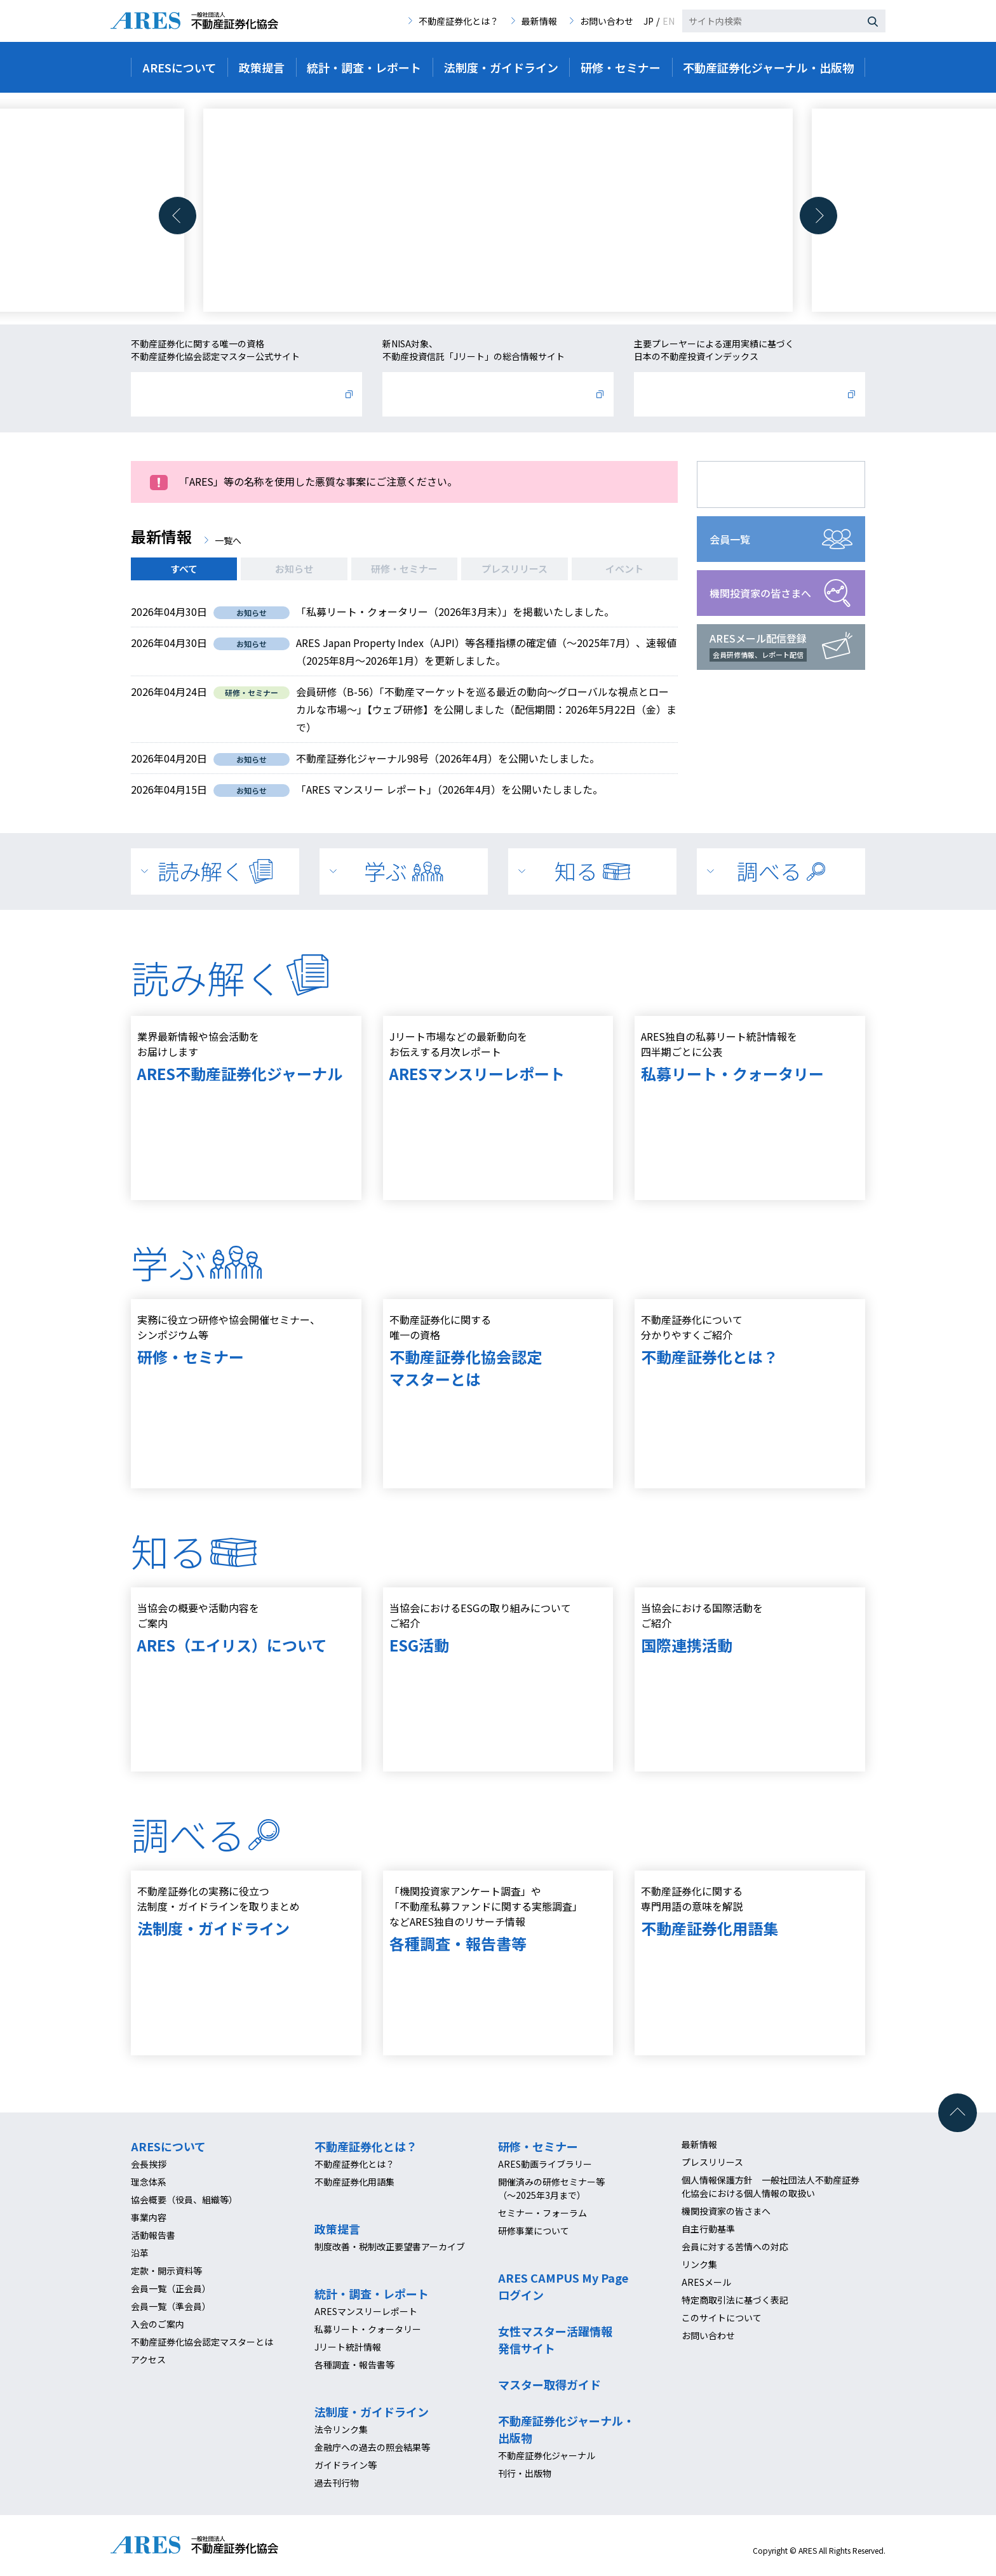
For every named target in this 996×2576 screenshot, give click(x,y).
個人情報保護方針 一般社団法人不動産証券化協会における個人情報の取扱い (770, 2186)
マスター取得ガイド (549, 2384)
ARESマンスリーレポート (365, 2311)
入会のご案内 (157, 2324)
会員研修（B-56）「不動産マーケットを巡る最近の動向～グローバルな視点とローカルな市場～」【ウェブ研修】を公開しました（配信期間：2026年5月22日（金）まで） (486, 709)
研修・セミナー (404, 568)
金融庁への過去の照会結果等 (372, 2447)
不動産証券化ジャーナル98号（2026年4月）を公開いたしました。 (448, 758)
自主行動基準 (708, 2228)
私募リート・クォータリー (367, 2329)
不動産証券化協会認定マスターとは (202, 2341)
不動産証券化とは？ (459, 21)
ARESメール (706, 2282)
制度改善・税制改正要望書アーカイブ (389, 2246)
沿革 (140, 2252)
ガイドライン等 (345, 2465)
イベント (624, 568)
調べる (781, 870)
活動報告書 (153, 2235)
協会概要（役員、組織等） (184, 2199)
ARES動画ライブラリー (545, 2164)
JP (648, 21)
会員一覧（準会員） (171, 2306)
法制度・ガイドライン (371, 2411)
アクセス (148, 2359)
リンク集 (699, 2264)
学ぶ (403, 870)
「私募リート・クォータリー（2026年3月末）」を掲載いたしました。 (455, 611)
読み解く (215, 870)
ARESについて (168, 2146)
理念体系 (148, 2181)
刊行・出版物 (524, 2473)
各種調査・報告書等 (354, 2364)
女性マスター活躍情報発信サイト (555, 2339)
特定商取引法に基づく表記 (735, 2299)
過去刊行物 (336, 2482)
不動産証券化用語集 (354, 2181)
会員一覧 (730, 539)
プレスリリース (514, 568)
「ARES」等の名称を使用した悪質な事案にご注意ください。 (318, 481)
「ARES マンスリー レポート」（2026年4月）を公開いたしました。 (449, 789)
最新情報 (539, 21)
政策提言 (337, 2228)
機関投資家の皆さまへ (760, 593)
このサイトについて (722, 2317)
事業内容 (148, 2217)
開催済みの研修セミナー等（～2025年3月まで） (551, 2188)
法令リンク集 (341, 2429)
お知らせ (294, 568)
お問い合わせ (606, 21)
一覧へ (228, 540)
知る (592, 870)
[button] (177, 215)
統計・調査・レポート (371, 2293)
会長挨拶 (148, 2164)
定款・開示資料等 (166, 2270)
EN (669, 21)
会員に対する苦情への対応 (735, 2246)
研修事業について (533, 2230)
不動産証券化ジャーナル (546, 2455)
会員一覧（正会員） (171, 2288)
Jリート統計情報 (347, 2346)
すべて (184, 568)
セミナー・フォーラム (542, 2212)
